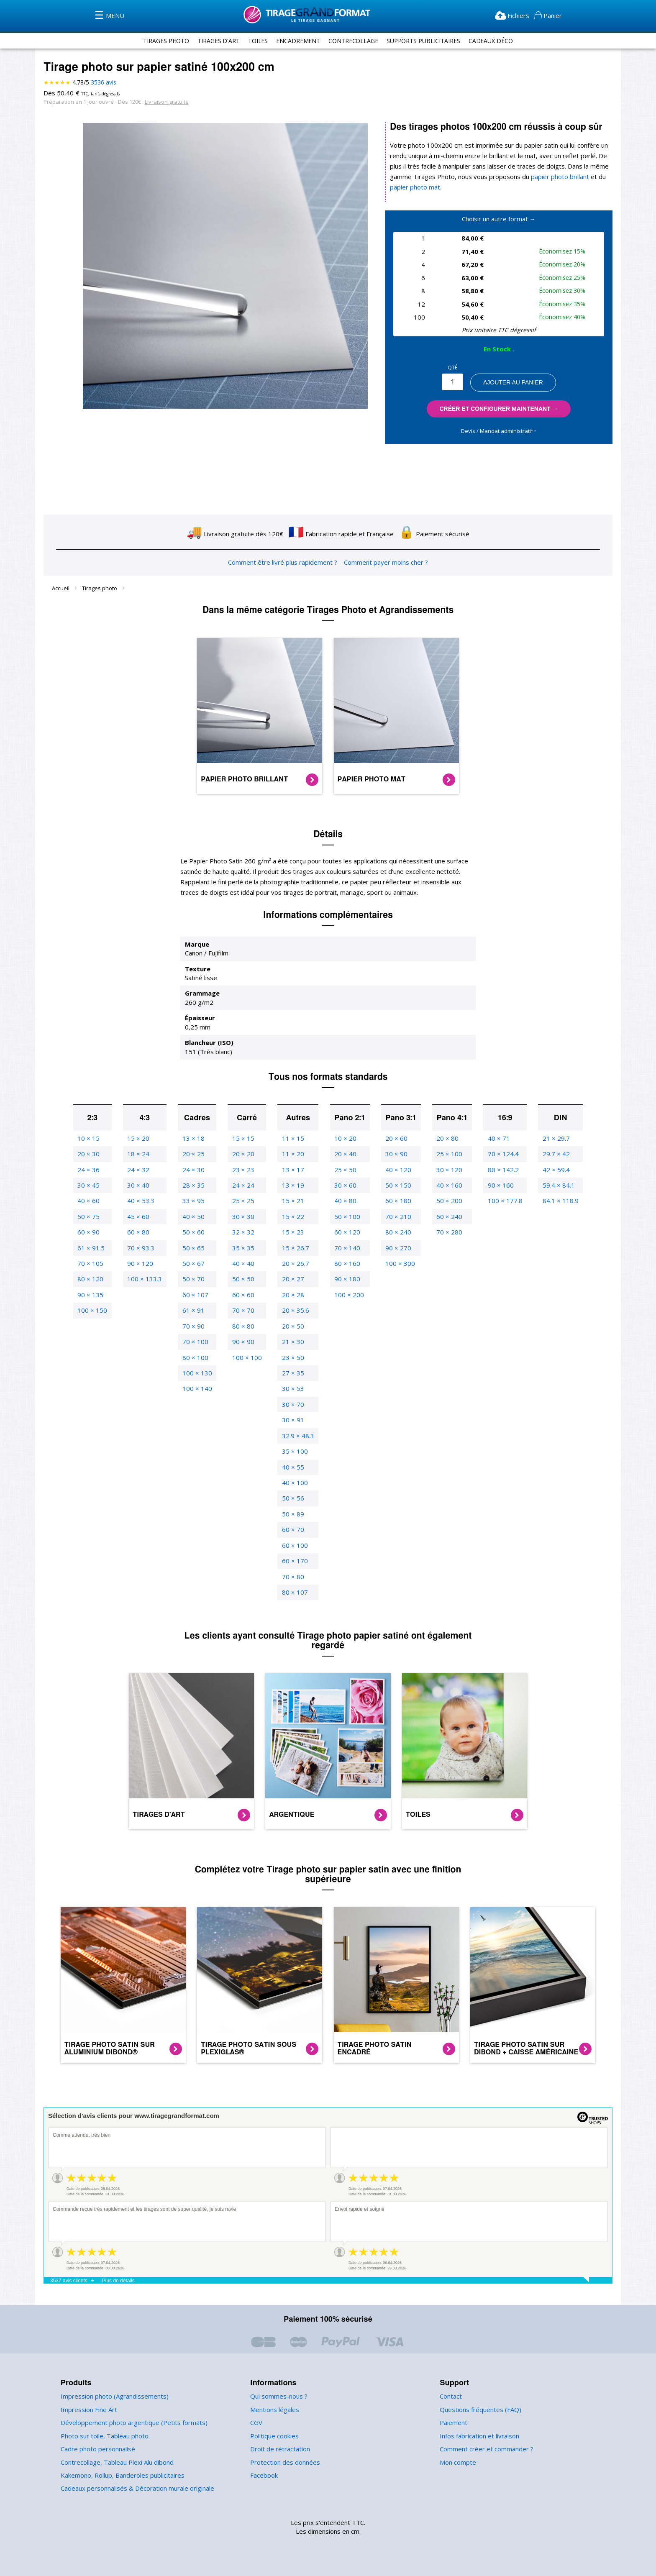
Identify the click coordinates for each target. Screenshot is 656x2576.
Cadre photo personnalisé (97, 2449)
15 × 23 (290, 1232)
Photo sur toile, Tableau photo (102, 2436)
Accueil (61, 588)
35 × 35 (242, 1248)
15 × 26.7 (293, 1248)
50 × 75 (92, 1216)
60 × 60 (242, 1294)
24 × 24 (242, 1185)
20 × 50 (290, 1326)
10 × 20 (342, 1138)
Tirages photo (99, 588)
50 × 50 (242, 1279)
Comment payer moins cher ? (384, 562)
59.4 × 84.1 (554, 1185)
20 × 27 (290, 1279)
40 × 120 (395, 1169)
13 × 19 (290, 1185)
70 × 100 (196, 1341)
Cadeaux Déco (495, 40)
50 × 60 (194, 1232)
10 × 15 (92, 1138)
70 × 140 (344, 1248)
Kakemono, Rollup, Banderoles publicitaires (121, 2475)
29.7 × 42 (552, 1153)
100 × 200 (346, 1294)
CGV (257, 2422)
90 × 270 (395, 1248)
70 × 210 (395, 1216)
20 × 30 (92, 1153)
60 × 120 (344, 1232)
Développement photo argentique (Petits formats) (129, 2422)
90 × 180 (344, 1279)
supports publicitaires (425, 40)
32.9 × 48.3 (296, 1435)
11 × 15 (290, 1138)
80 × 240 (395, 1232)
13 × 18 (194, 1138)
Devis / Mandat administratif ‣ (498, 431)
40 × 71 (495, 1138)
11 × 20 (290, 1153)
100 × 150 (96, 1310)
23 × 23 (242, 1169)
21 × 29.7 (552, 1138)
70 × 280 (446, 1232)
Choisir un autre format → (499, 219)
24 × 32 (140, 1169)
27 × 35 (290, 1373)
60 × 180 (395, 1200)
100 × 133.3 (147, 1279)
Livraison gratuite (162, 101)
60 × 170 (292, 1561)
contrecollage (353, 40)
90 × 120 (142, 1263)
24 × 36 (92, 1169)
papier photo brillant (552, 176)
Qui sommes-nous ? (278, 2396)
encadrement (296, 40)
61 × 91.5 (95, 1248)
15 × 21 (290, 1200)
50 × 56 (290, 1498)
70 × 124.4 (500, 1153)
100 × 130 (198, 1373)
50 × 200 (446, 1200)
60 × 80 (140, 1232)
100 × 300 (397, 1263)
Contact (450, 2396)
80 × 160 (344, 1263)
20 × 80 (444, 1138)
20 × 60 (393, 1138)
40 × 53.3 (143, 1200)
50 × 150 (395, 1185)
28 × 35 (194, 1185)
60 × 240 (446, 1216)
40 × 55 (290, 1467)
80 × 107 (292, 1592)
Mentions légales (273, 2409)
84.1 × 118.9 (556, 1200)
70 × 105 (94, 1263)
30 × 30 (242, 1216)
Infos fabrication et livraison (478, 2436)
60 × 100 (292, 1545)
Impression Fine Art (88, 2409)
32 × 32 (242, 1232)
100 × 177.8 (502, 1200)
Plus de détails (118, 2281)
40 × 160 (446, 1185)
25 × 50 (342, 1169)
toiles (255, 40)
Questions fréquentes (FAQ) (479, 2409)
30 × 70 (290, 1404)
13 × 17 (290, 1169)
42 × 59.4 (552, 1169)
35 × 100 (292, 1451)
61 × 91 (194, 1310)
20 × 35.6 (293, 1310)
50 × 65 (194, 1248)
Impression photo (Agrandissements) (112, 2396)
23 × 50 (290, 1357)
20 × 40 (342, 1153)
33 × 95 (194, 1200)
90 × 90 (242, 1341)
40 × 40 (242, 1263)
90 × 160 (497, 1185)
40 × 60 (92, 1200)
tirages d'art (215, 40)
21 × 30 (290, 1341)
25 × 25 (242, 1200)
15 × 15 (242, 1138)
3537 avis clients (68, 2281)
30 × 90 (393, 1153)
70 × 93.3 (143, 1248)
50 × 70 (194, 1279)
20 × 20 (242, 1153)
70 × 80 (290, 1576)
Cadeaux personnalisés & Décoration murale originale (136, 2488)
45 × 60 (140, 1216)
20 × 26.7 (293, 1263)
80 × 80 (242, 1326)
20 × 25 (194, 1153)
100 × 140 (198, 1388)
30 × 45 (92, 1185)
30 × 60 (342, 1185)
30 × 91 (290, 1420)
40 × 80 (342, 1200)
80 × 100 (196, 1357)
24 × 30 (194, 1169)
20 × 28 (290, 1294)
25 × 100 (446, 1153)
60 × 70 (290, 1529)
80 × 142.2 (500, 1169)
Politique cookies (273, 2436)
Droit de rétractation (277, 2449)
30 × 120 (446, 1169)
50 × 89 (290, 1514)
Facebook (264, 2475)
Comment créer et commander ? (485, 2449)
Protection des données (283, 2462)
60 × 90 (92, 1232)
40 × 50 (194, 1216)
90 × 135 (94, 1294)
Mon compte (457, 2462)
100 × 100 (246, 1357)
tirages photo (161, 40)
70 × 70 (242, 1310)
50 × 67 (194, 1263)
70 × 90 (194, 1326)
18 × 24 (140, 1153)
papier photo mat (413, 187)
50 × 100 (344, 1216)
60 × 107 (196, 1294)
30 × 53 (290, 1388)
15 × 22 (290, 1216)
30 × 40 (140, 1185)
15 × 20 (140, 1138)
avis (102, 82)
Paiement (453, 2422)
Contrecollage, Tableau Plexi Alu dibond (116, 2462)
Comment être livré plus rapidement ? (283, 562)
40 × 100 (292, 1482)
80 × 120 (94, 1279)
